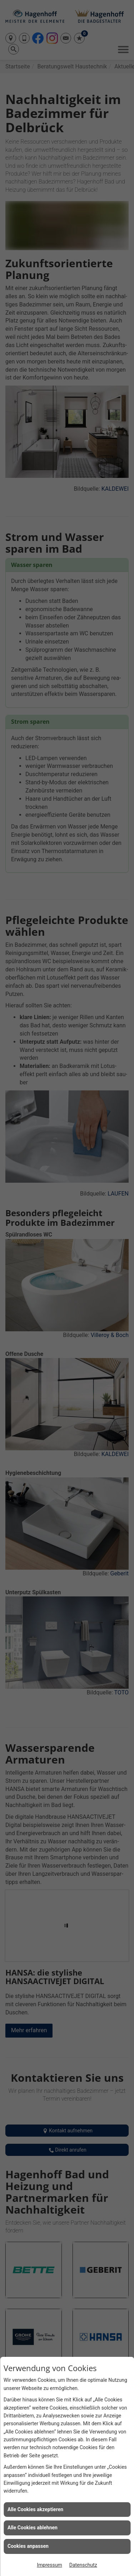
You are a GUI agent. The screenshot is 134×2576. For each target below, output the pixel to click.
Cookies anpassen (28, 2546)
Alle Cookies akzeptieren (35, 2509)
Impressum (49, 2565)
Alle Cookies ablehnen (33, 2527)
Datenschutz (83, 2565)
